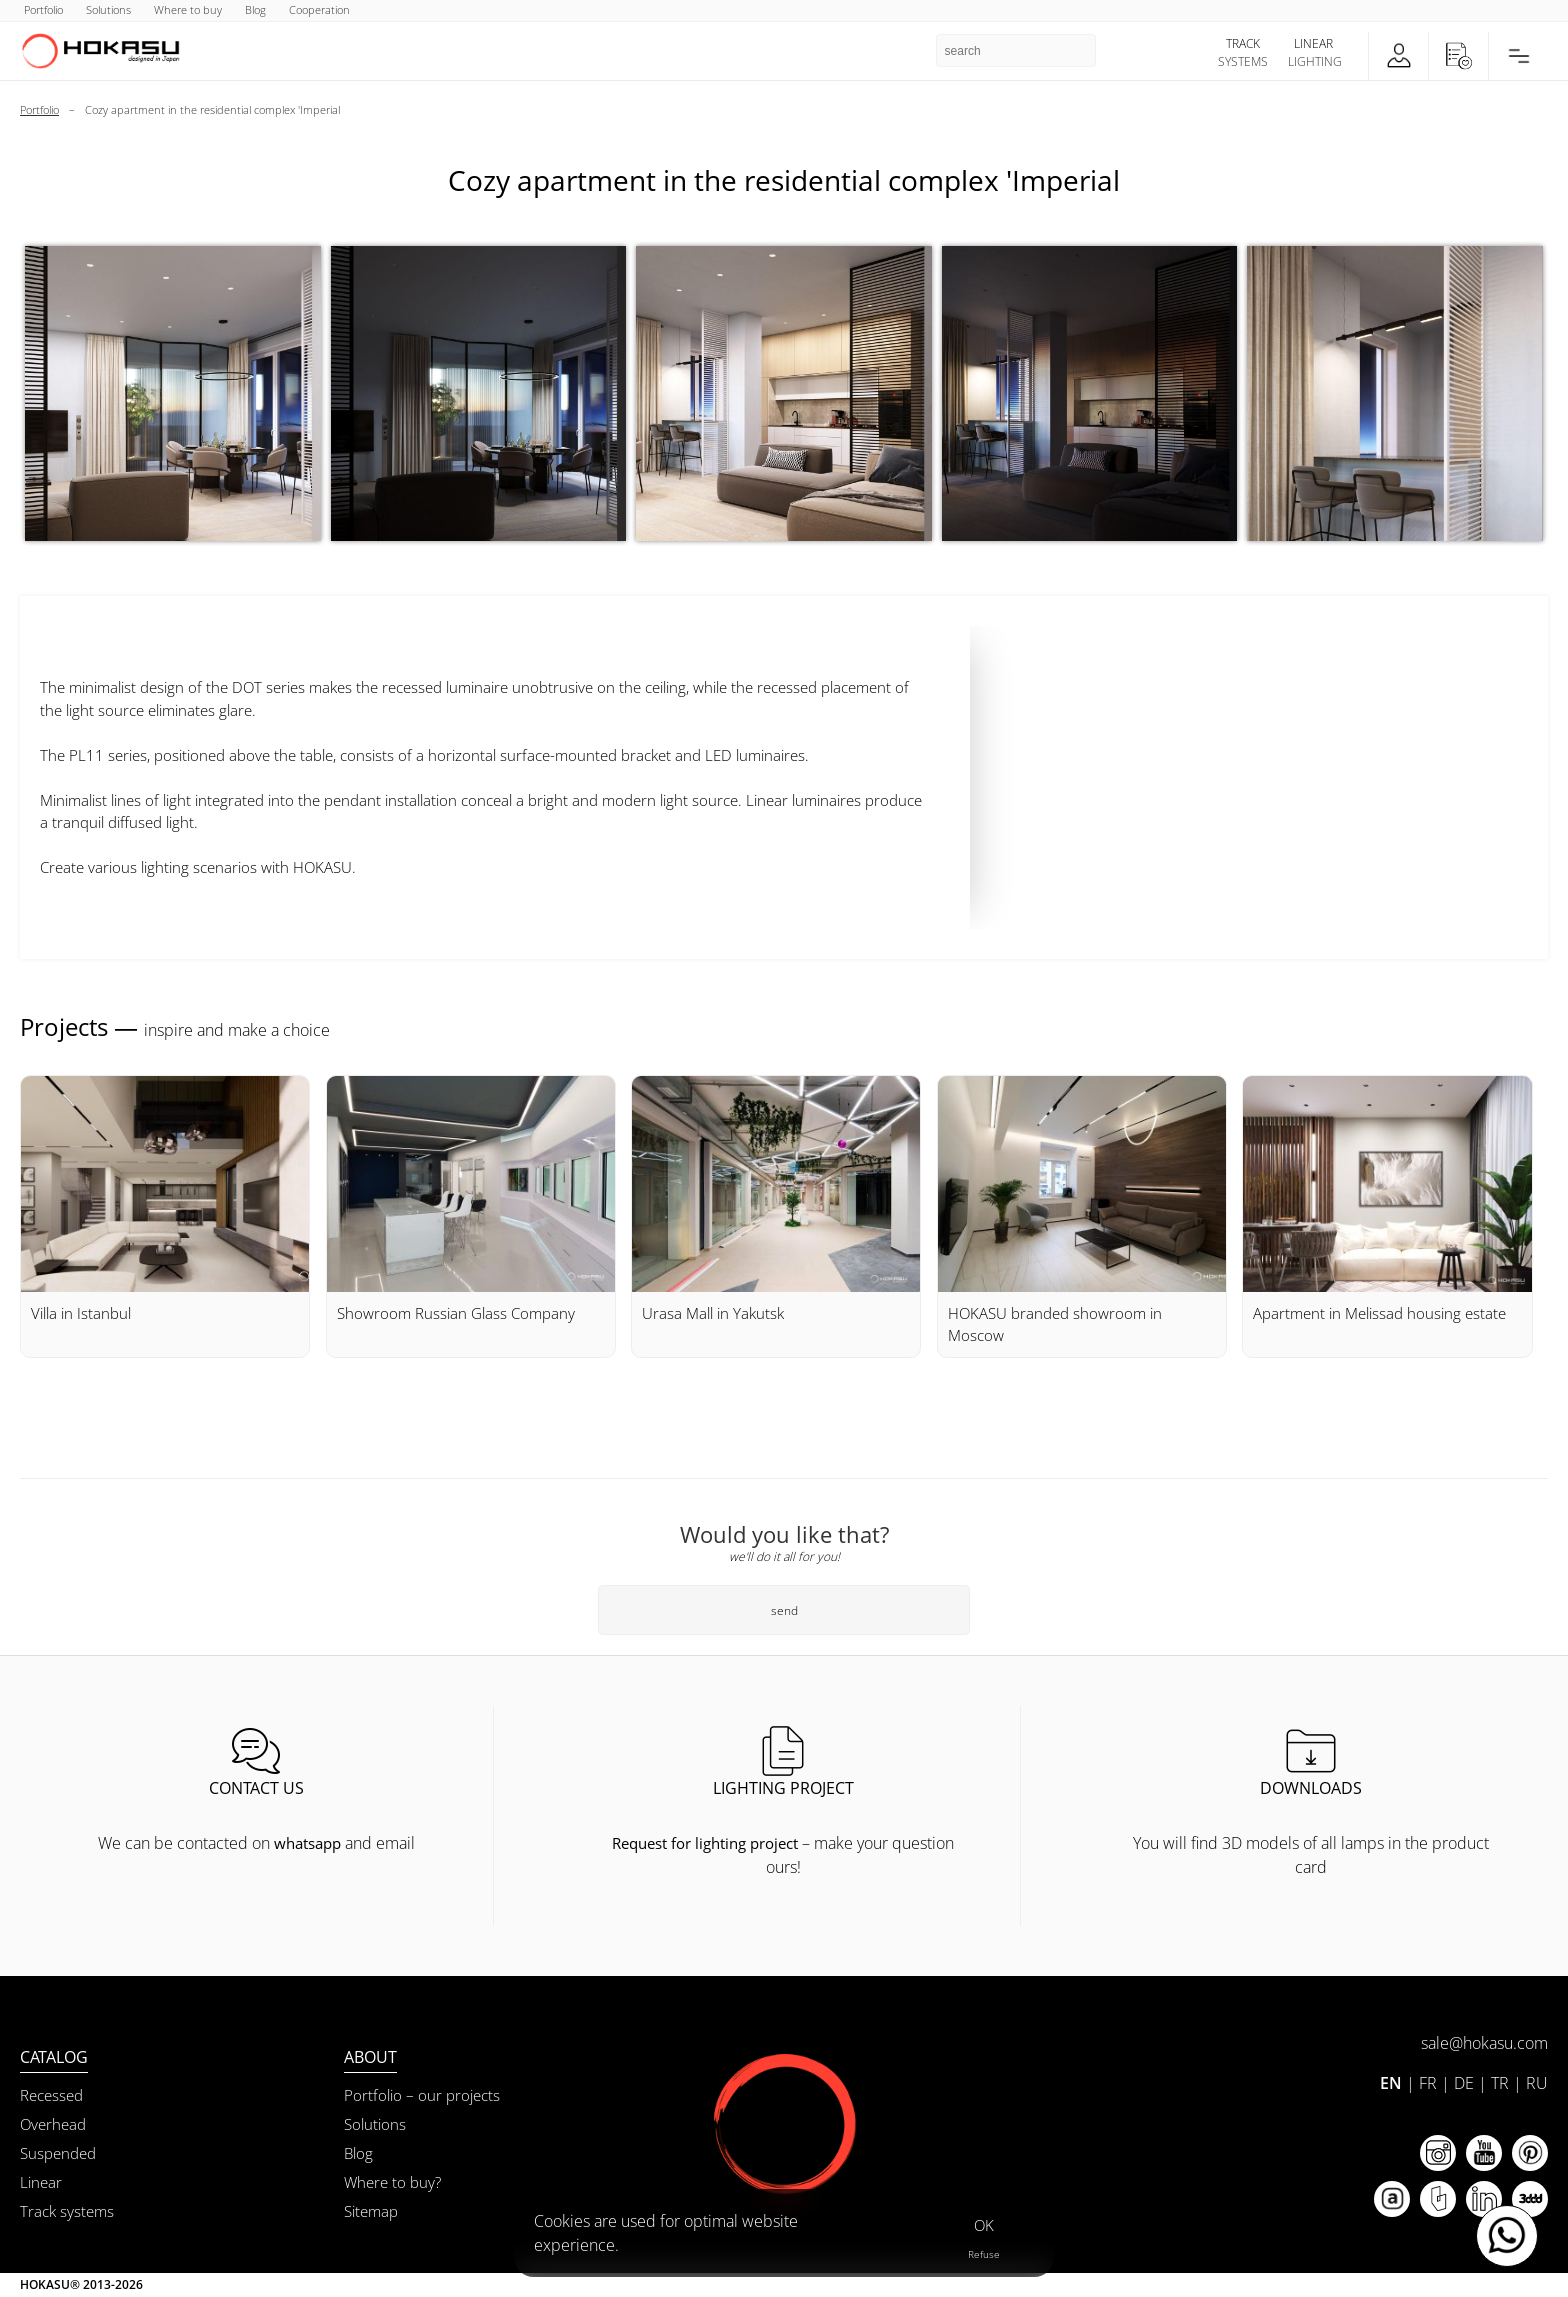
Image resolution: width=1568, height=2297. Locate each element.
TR (1500, 2083)
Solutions (375, 2124)
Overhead (53, 2124)
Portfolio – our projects (422, 2095)
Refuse (984, 2254)
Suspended (58, 2153)
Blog (358, 2153)
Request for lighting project (705, 1843)
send (784, 1610)
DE (1464, 2083)
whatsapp (307, 1843)
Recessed (51, 2095)
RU (1537, 2083)
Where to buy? (392, 2182)
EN (1391, 2083)
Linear (41, 2182)
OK (984, 2225)
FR (1428, 2083)
